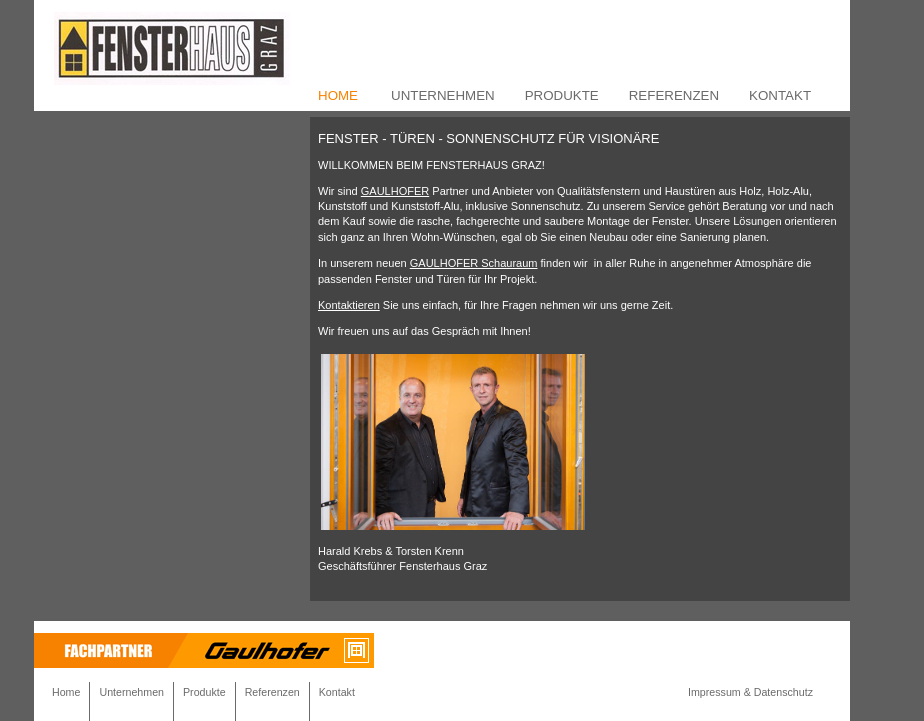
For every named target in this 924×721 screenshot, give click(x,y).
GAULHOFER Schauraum (474, 263)
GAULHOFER (395, 191)
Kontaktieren (349, 305)
